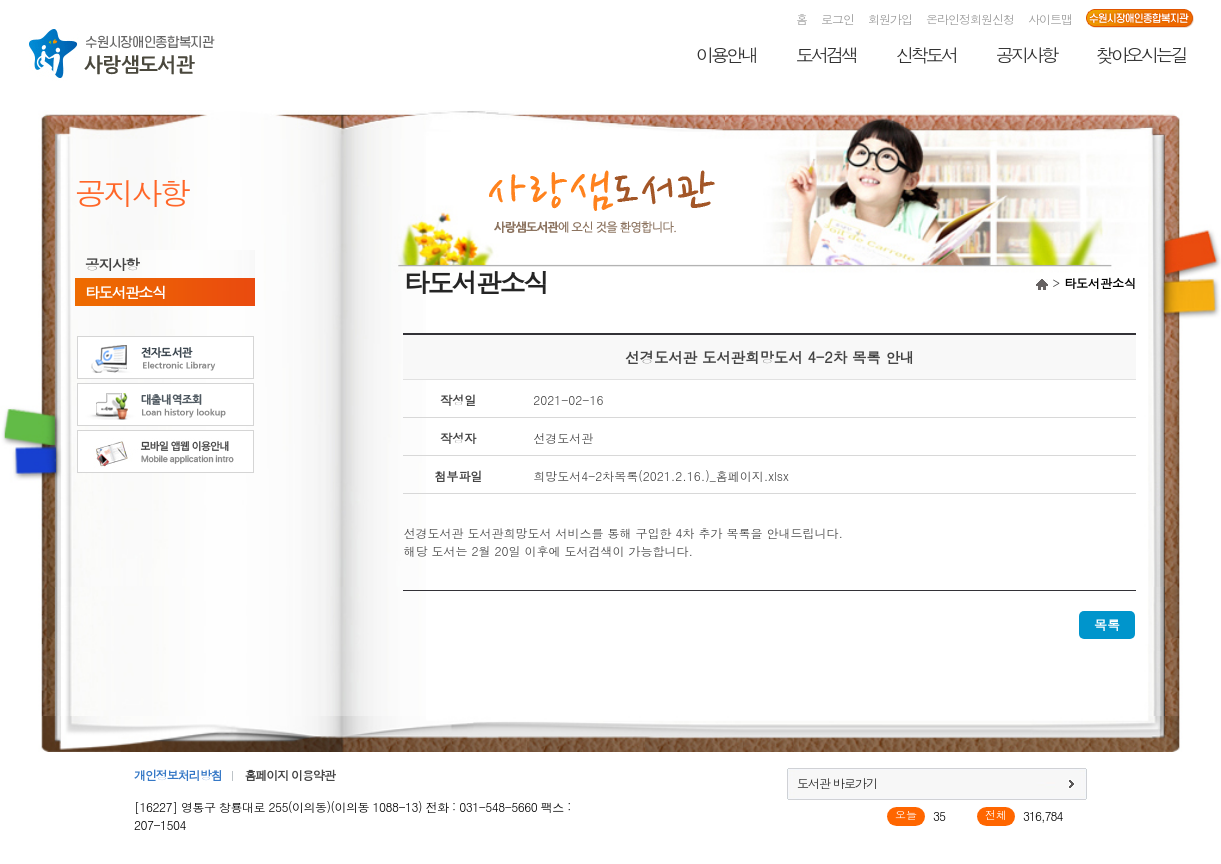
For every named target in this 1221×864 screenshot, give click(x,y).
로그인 (837, 18)
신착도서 (926, 54)
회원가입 (890, 18)
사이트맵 (1050, 18)
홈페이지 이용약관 (289, 774)
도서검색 (826, 54)
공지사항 (1026, 54)
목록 (1107, 624)
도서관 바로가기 (837, 782)
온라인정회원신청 (970, 18)
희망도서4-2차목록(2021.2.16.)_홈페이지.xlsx (660, 475)
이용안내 (726, 54)
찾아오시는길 (1141, 54)
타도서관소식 (125, 292)
